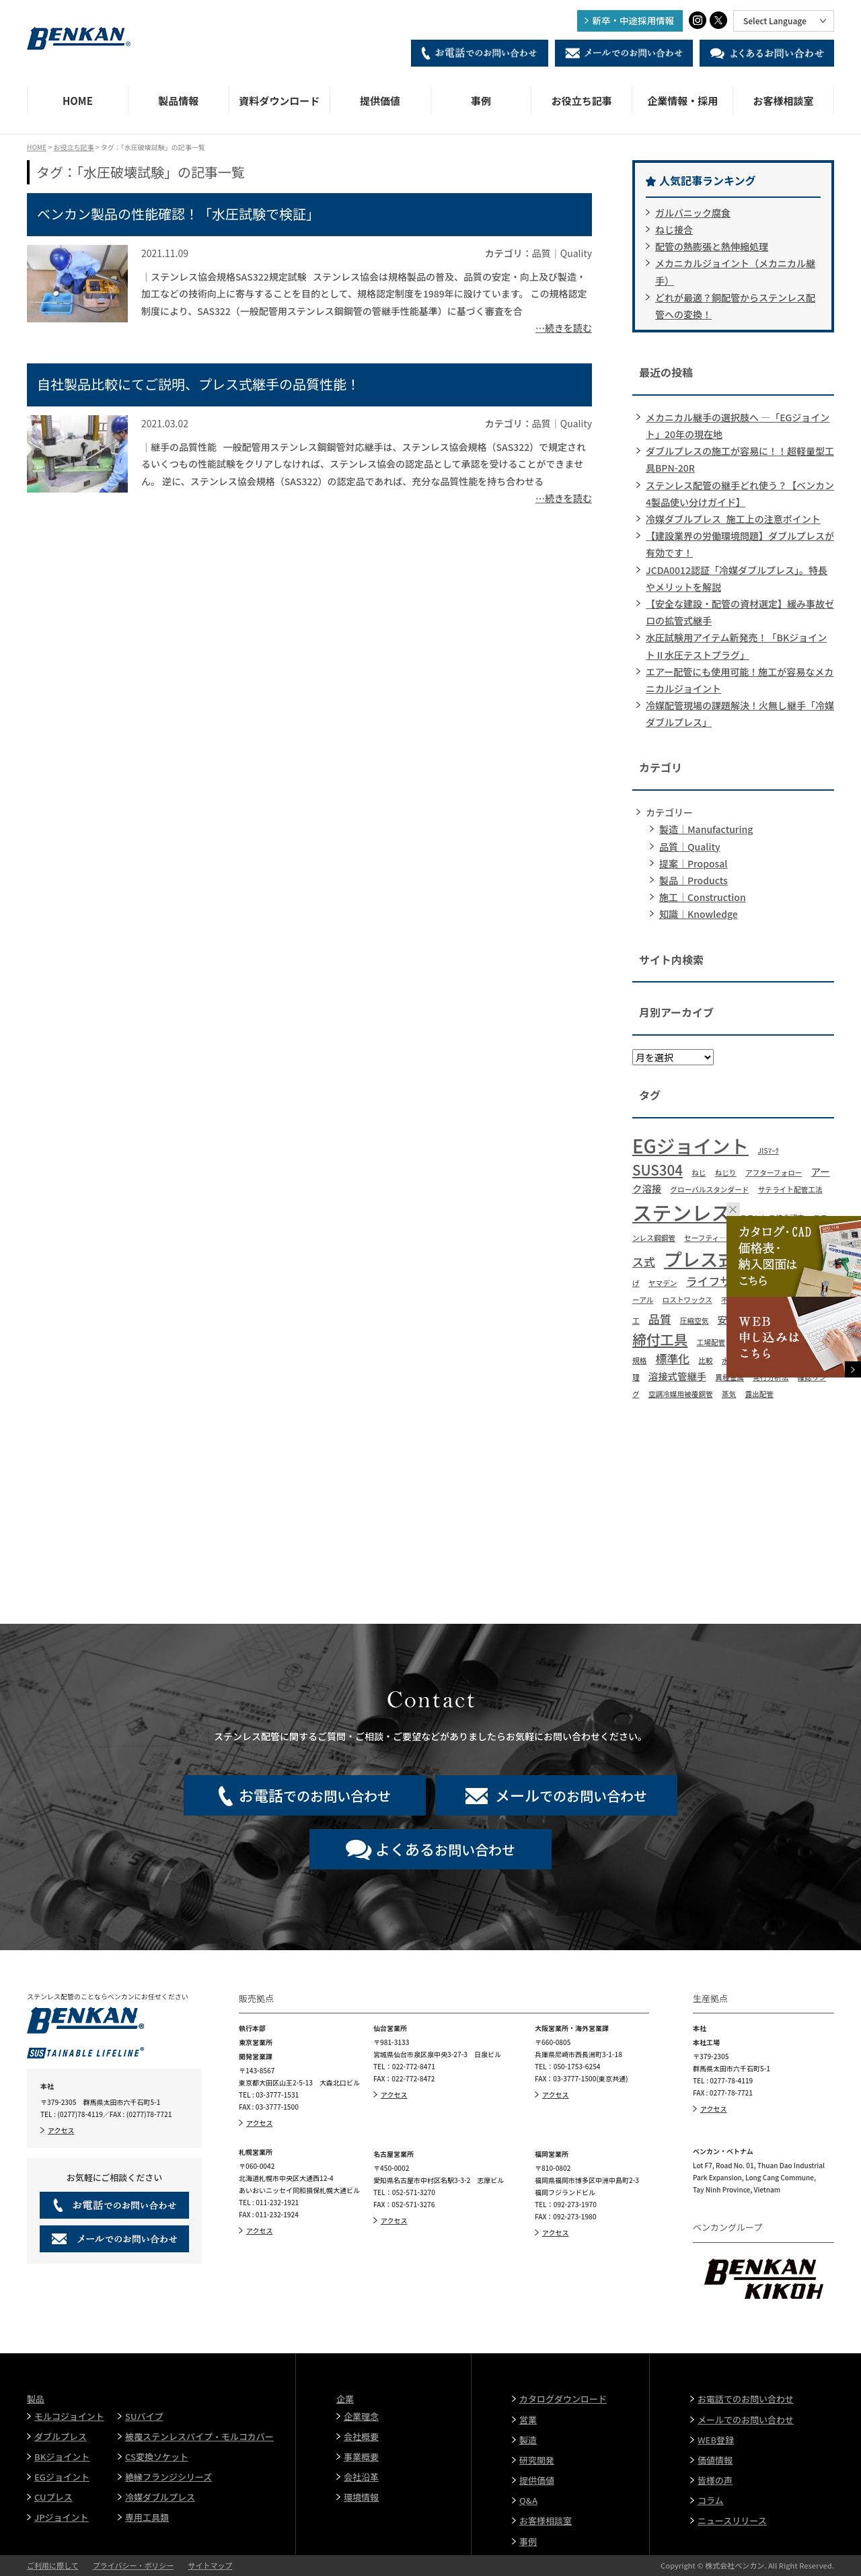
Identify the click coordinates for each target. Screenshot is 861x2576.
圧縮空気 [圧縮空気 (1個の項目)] (694, 1321)
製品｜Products (693, 880)
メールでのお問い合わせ (746, 2419)
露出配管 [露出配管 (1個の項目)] (759, 1394)
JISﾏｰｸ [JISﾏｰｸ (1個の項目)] (768, 1150)
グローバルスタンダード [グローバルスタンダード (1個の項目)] (709, 1189)
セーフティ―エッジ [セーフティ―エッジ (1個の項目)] (716, 1238)
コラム (711, 2500)
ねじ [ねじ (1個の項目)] (698, 1173)
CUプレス (53, 2497)
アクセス (61, 2130)
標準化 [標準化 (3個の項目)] (672, 1358)
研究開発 (536, 2460)
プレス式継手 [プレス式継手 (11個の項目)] (718, 1259)
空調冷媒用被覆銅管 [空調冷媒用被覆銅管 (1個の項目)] (680, 1394)
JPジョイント (61, 2517)
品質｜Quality (689, 846)
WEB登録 (716, 2439)
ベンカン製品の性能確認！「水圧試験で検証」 (178, 213)
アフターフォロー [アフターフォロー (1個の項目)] (773, 1173)
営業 (528, 2419)
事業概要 (361, 2456)
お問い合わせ (445, 1848)
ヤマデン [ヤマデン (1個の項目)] (662, 1283)
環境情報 (361, 2497)
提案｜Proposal (693, 863)
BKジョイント (61, 2456)
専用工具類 (147, 2517)
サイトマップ (210, 2565)
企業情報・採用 (682, 101)
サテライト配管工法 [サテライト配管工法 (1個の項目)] (790, 1189)
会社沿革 (361, 2476)
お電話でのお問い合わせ (746, 2398)
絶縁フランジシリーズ (168, 2476)
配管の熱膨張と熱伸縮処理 (711, 246)
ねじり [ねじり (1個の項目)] (726, 1173)
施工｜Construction (702, 897)
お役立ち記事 (582, 101)
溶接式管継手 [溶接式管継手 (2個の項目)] (677, 1376)
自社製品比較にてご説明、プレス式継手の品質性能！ (198, 384)
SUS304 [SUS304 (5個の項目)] (657, 1169)
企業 (345, 2398)
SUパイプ (144, 2416)
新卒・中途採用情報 (634, 20)
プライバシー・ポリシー (133, 2565)
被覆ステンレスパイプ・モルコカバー (199, 2436)
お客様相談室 (783, 101)
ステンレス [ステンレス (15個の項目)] (681, 1212)
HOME (78, 101)
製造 (528, 2439)
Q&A (528, 2500)
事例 (481, 101)
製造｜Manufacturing (706, 829)
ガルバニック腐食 (693, 212)
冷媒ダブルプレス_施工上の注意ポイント (733, 519)
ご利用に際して (53, 2565)
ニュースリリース (732, 2520)
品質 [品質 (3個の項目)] (659, 1318)
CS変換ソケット (156, 2456)
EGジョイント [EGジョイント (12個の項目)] (690, 1145)
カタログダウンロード (563, 2398)
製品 (35, 2398)
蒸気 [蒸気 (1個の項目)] (729, 1394)
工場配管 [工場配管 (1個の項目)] (711, 1342)
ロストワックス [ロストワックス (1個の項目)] (687, 1300)
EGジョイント (61, 2476)
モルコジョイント (69, 2416)
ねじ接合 (674, 229)
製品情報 (178, 101)
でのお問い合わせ (315, 1794)
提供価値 (380, 101)
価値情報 (715, 2460)
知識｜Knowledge (698, 914)
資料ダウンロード (279, 101)
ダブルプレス (60, 2436)
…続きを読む (563, 327)
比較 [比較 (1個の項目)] (705, 1360)
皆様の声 (715, 2480)
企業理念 (361, 2416)
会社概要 (361, 2436)
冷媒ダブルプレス (160, 2497)
